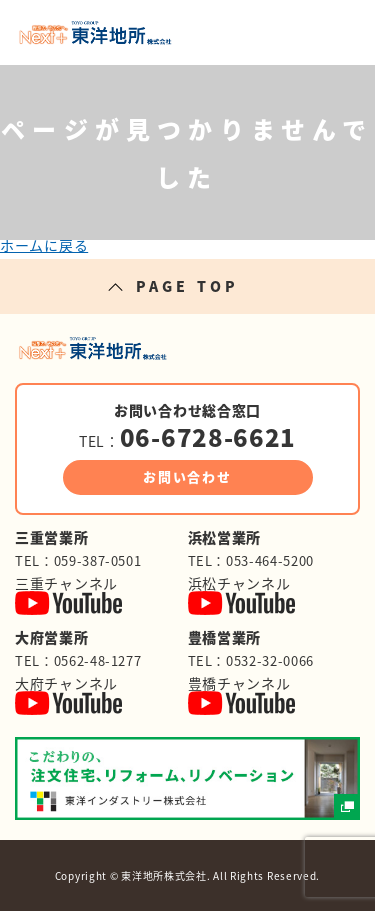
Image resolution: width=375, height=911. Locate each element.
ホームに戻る (44, 245)
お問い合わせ (188, 476)
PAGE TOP (188, 286)
